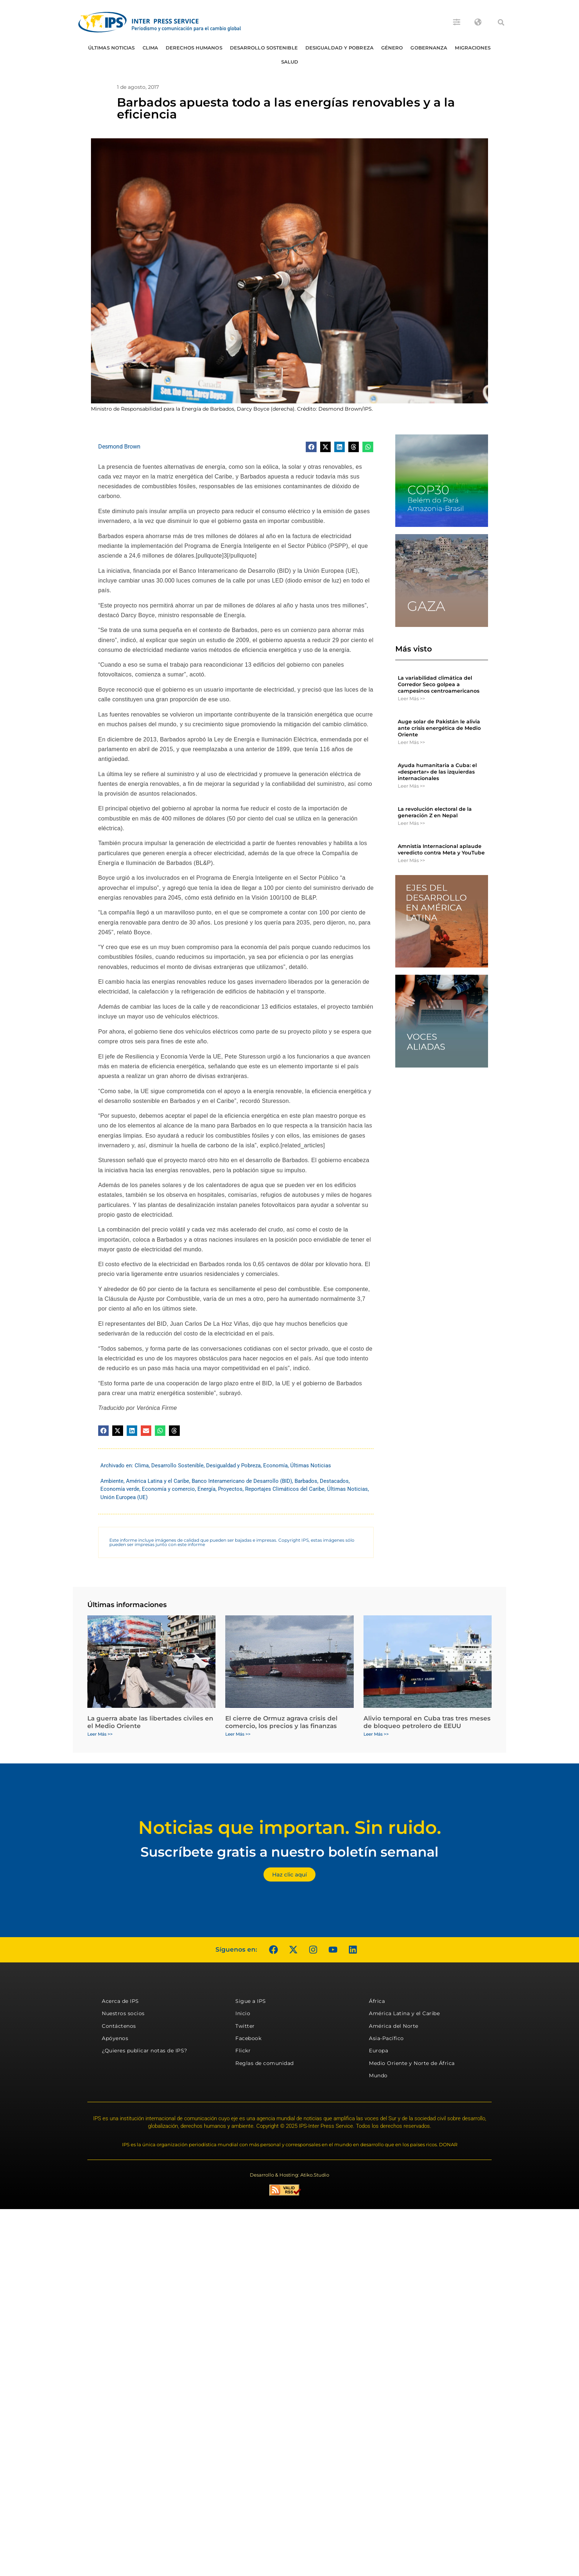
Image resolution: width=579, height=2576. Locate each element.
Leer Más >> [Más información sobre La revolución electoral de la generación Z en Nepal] (411, 823)
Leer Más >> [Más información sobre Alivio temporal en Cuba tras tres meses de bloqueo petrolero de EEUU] (376, 1734)
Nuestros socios (123, 2013)
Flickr (243, 2050)
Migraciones (473, 48)
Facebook (248, 2038)
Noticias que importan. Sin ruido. (289, 1828)
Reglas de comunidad (264, 2063)
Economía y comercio (168, 1489)
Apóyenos (115, 2038)
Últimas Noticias (111, 48)
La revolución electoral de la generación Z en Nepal (435, 812)
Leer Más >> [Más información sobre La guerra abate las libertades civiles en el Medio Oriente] (100, 1734)
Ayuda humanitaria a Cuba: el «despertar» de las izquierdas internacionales (437, 772)
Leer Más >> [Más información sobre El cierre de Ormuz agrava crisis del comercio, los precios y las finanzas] (238, 1734)
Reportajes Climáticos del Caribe (285, 1489)
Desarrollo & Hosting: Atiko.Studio (289, 2175)
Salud (290, 62)
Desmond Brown (119, 446)
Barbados (306, 1481)
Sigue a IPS (250, 2001)
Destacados (334, 1481)
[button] (501, 22)
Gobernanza (428, 48)
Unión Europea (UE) (124, 1497)
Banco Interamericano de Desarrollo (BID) (242, 1481)
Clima (150, 48)
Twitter (245, 2026)
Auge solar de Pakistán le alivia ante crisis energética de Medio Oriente (439, 728)
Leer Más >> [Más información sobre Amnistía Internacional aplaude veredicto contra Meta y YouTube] (411, 860)
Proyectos (230, 1489)
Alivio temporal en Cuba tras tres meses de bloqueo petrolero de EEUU (427, 1722)
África (377, 2001)
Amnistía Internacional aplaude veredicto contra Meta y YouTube (441, 849)
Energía (206, 1489)
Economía (275, 1465)
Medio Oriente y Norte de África (412, 2063)
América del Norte (393, 2026)
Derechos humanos (194, 48)
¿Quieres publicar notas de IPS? (144, 2050)
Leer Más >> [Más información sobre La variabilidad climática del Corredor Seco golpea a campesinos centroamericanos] (411, 698)
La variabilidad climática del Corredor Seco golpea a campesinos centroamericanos (438, 684)
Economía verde (119, 1489)
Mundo (378, 2075)
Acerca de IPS (120, 2001)
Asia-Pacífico (386, 2038)
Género (392, 48)
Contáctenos (119, 2026)
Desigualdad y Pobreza (339, 48)
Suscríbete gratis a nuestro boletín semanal (289, 1852)
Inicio (242, 2013)
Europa (378, 2050)
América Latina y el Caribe (157, 1481)
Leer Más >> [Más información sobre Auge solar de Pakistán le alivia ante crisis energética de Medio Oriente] (411, 742)
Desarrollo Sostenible (264, 48)
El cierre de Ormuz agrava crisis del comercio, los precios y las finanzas (281, 1722)
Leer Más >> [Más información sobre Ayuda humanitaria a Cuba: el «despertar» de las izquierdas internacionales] (411, 786)
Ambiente (111, 1481)
